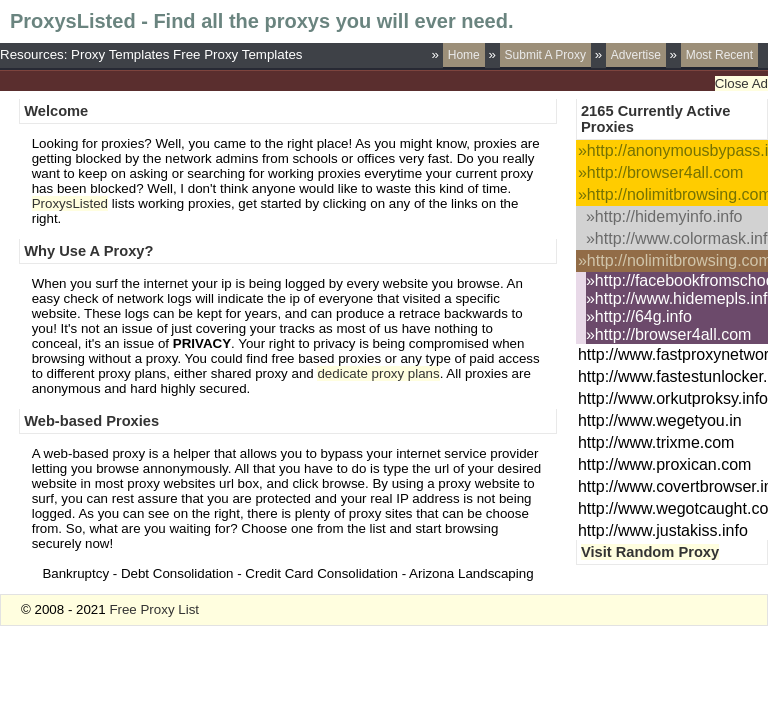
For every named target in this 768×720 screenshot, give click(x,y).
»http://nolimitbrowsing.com (673, 194)
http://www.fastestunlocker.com (673, 376)
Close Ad (741, 83)
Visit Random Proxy (650, 552)
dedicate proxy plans (378, 373)
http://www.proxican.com (664, 464)
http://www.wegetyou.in (660, 420)
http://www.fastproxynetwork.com (673, 354)
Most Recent (719, 55)
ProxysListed (70, 203)
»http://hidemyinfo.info (664, 216)
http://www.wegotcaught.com (673, 508)
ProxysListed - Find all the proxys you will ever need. (261, 21)
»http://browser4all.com (660, 172)
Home (464, 55)
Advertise (636, 55)
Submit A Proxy (545, 55)
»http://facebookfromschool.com (677, 280)
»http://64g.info (639, 316)
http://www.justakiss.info (663, 530)
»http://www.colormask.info (677, 238)
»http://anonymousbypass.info (673, 150)
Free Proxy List (154, 609)
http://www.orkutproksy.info (673, 398)
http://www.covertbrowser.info (673, 486)
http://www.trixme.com (656, 442)
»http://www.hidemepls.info (677, 298)
